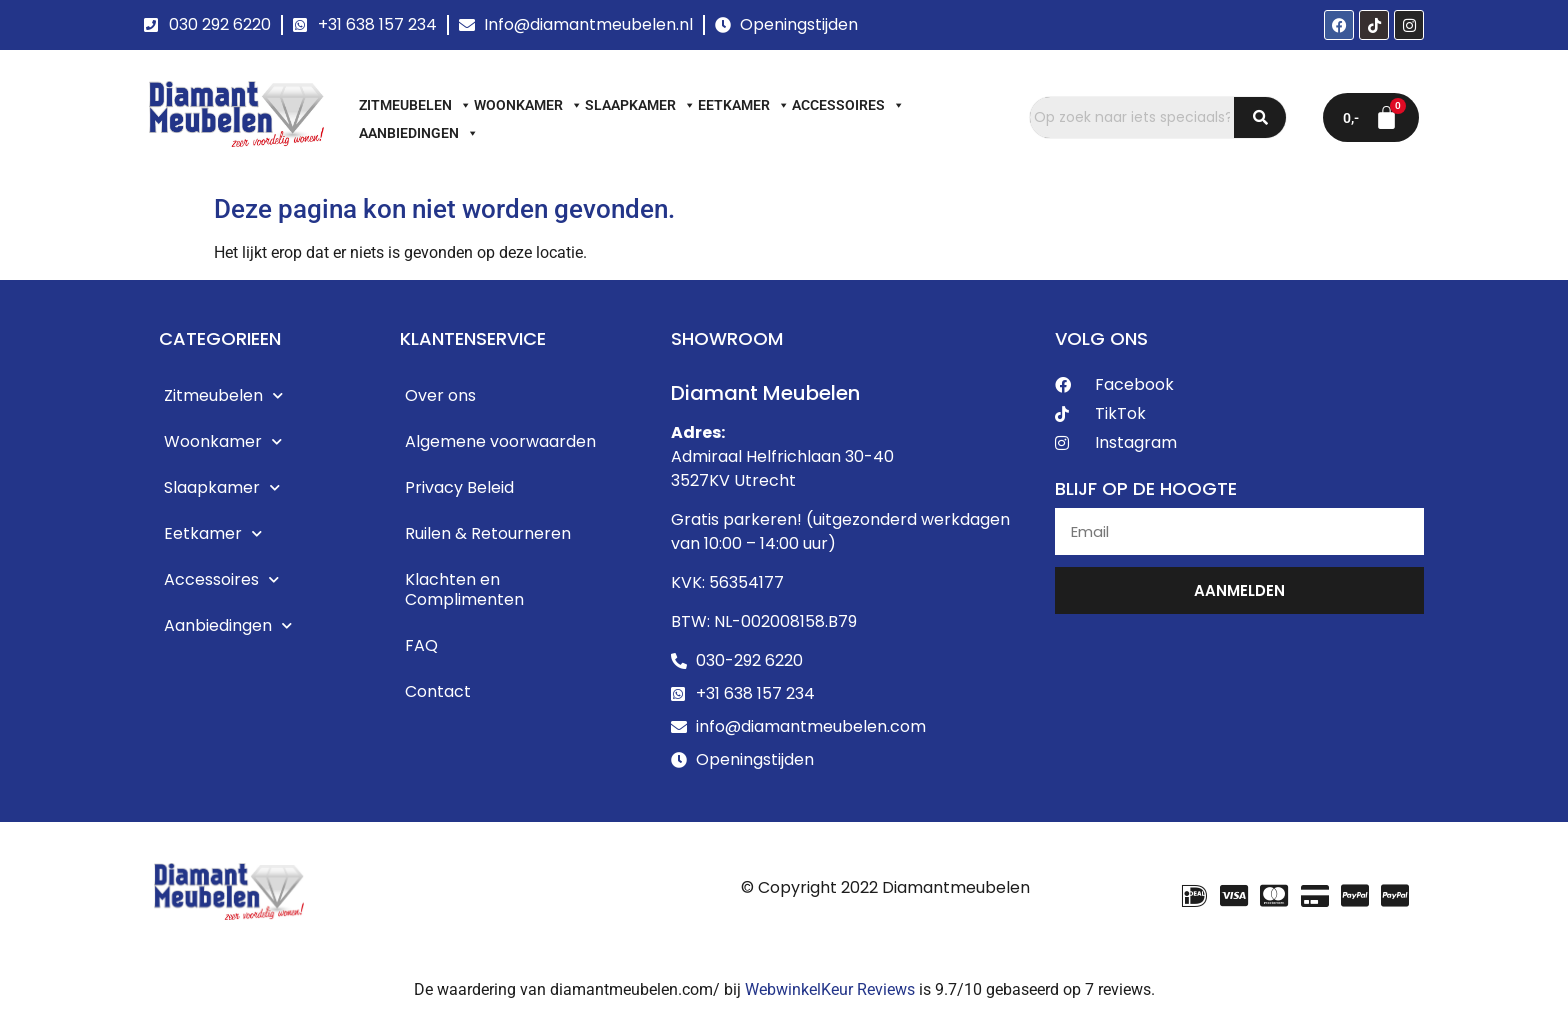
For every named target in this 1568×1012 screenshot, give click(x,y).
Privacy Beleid (459, 487)
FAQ (421, 645)
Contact (438, 691)
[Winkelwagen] (1371, 117)
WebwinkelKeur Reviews (830, 989)
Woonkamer (528, 105)
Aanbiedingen (419, 133)
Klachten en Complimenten (464, 589)
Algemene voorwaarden (500, 441)
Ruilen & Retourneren (488, 533)
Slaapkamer (640, 105)
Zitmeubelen (415, 105)
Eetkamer (744, 105)
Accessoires (848, 105)
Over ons (440, 395)
